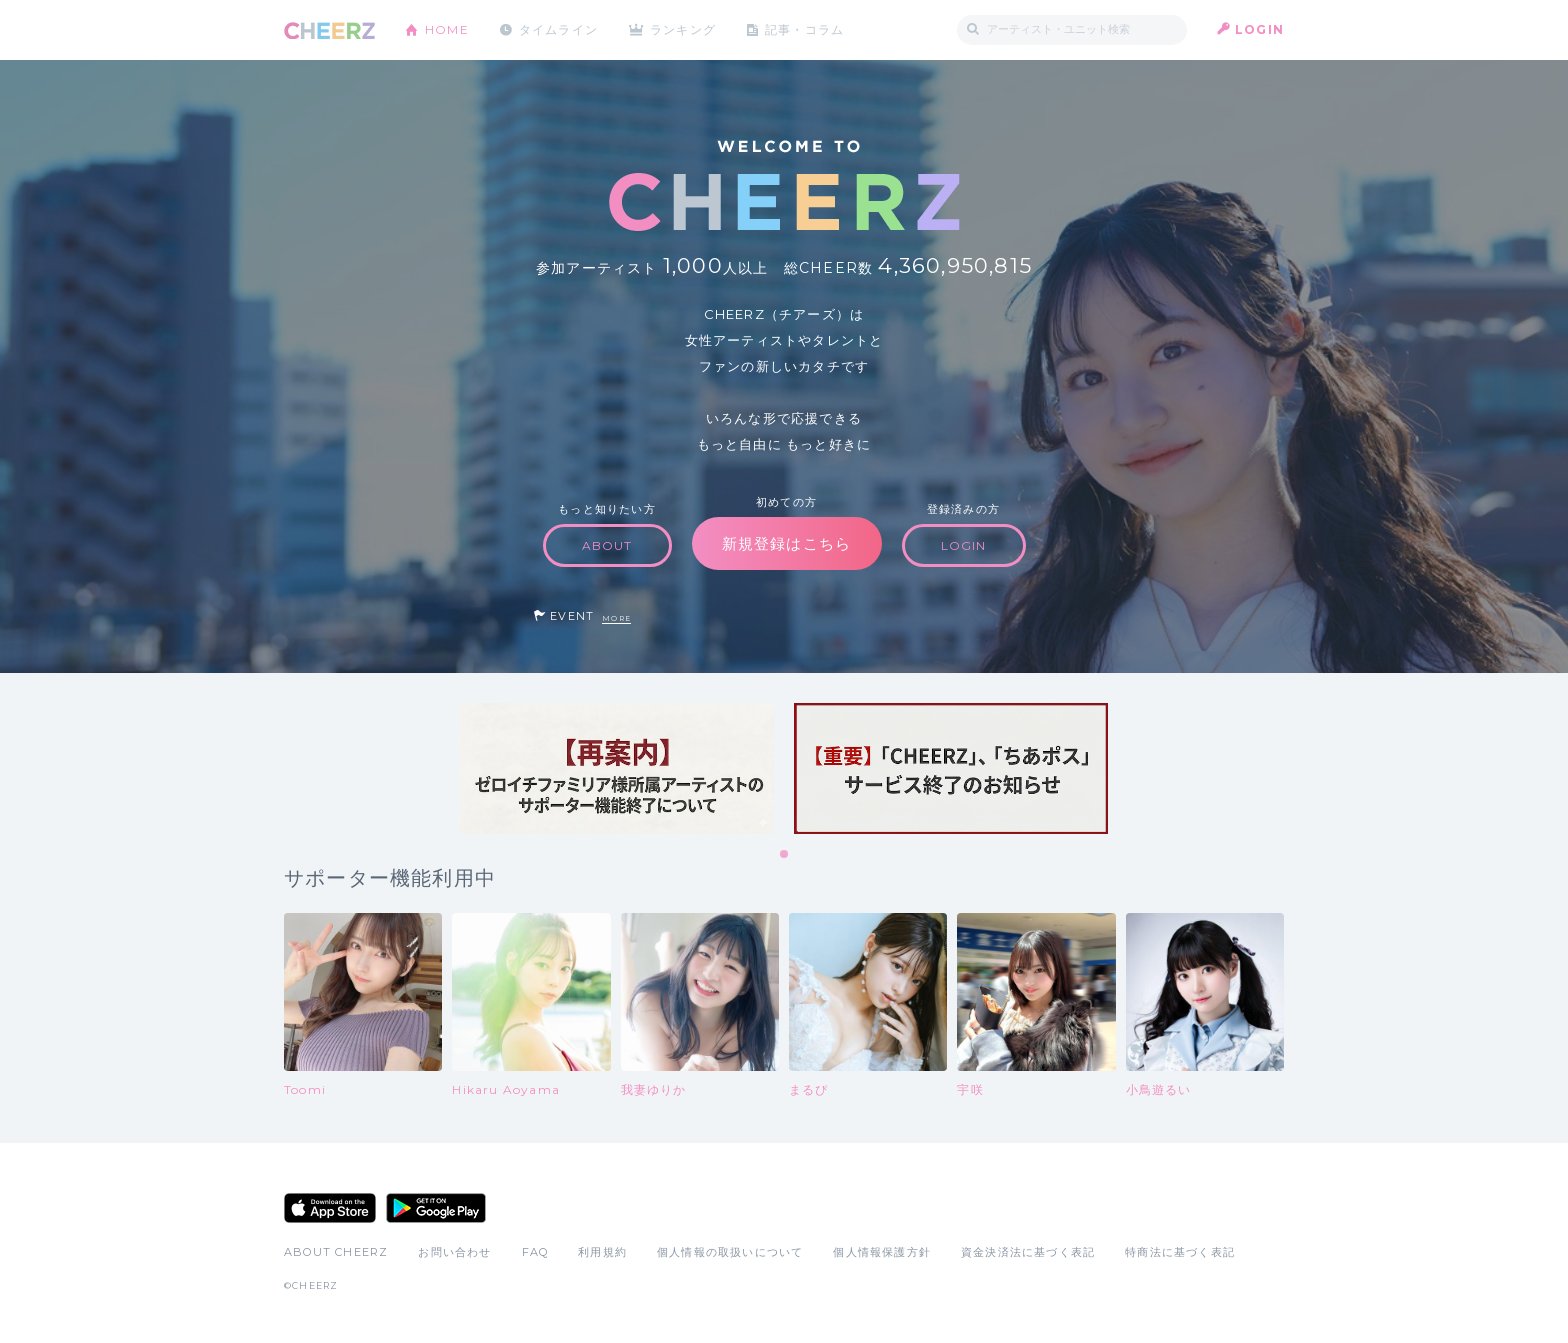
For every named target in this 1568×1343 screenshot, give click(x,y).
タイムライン (558, 29)
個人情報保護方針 (882, 1252)
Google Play (436, 1208)
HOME (447, 29)
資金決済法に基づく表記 (1028, 1252)
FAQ (535, 1252)
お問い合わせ (454, 1252)
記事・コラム (806, 29)
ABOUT (607, 545)
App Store (330, 1208)
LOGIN (1259, 29)
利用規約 (602, 1252)
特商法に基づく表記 (1180, 1252)
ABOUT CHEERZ (336, 1252)
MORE (616, 618)
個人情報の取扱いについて (730, 1252)
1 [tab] (785, 855)
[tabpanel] (617, 768)
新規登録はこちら (787, 543)
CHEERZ (329, 30)
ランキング (685, 29)
